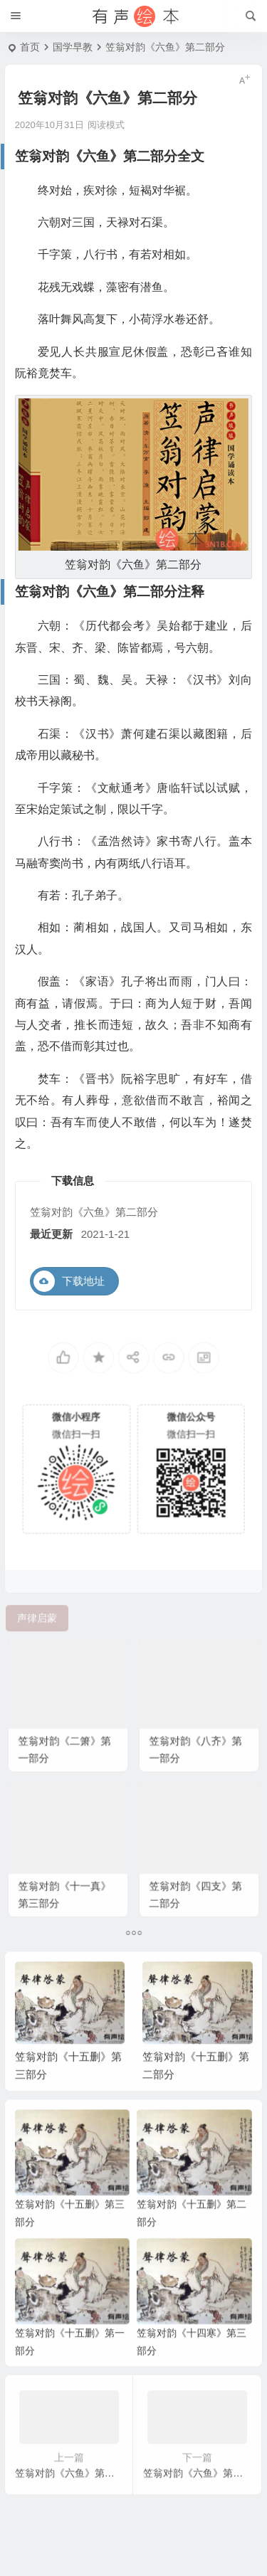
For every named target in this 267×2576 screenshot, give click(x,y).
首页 (30, 47)
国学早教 (73, 47)
